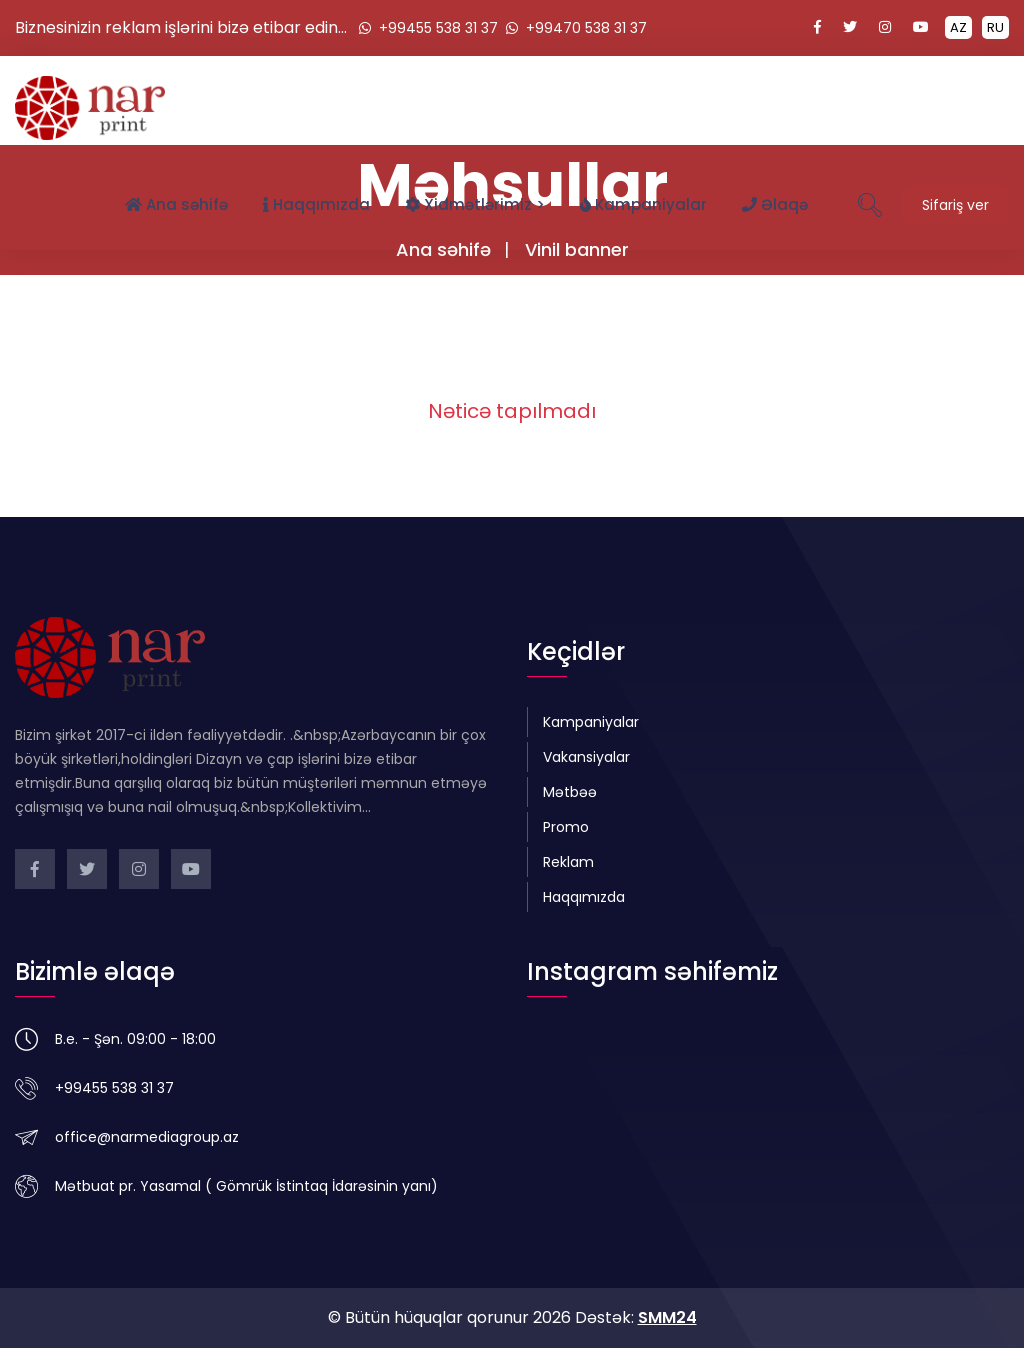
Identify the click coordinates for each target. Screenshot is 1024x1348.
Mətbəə (570, 792)
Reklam (568, 862)
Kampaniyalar (643, 205)
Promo (566, 827)
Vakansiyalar (586, 757)
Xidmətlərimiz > (475, 205)
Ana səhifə (176, 205)
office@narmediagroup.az (147, 1137)
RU (995, 27)
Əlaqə (775, 205)
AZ (958, 27)
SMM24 (667, 1317)
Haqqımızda (316, 205)
